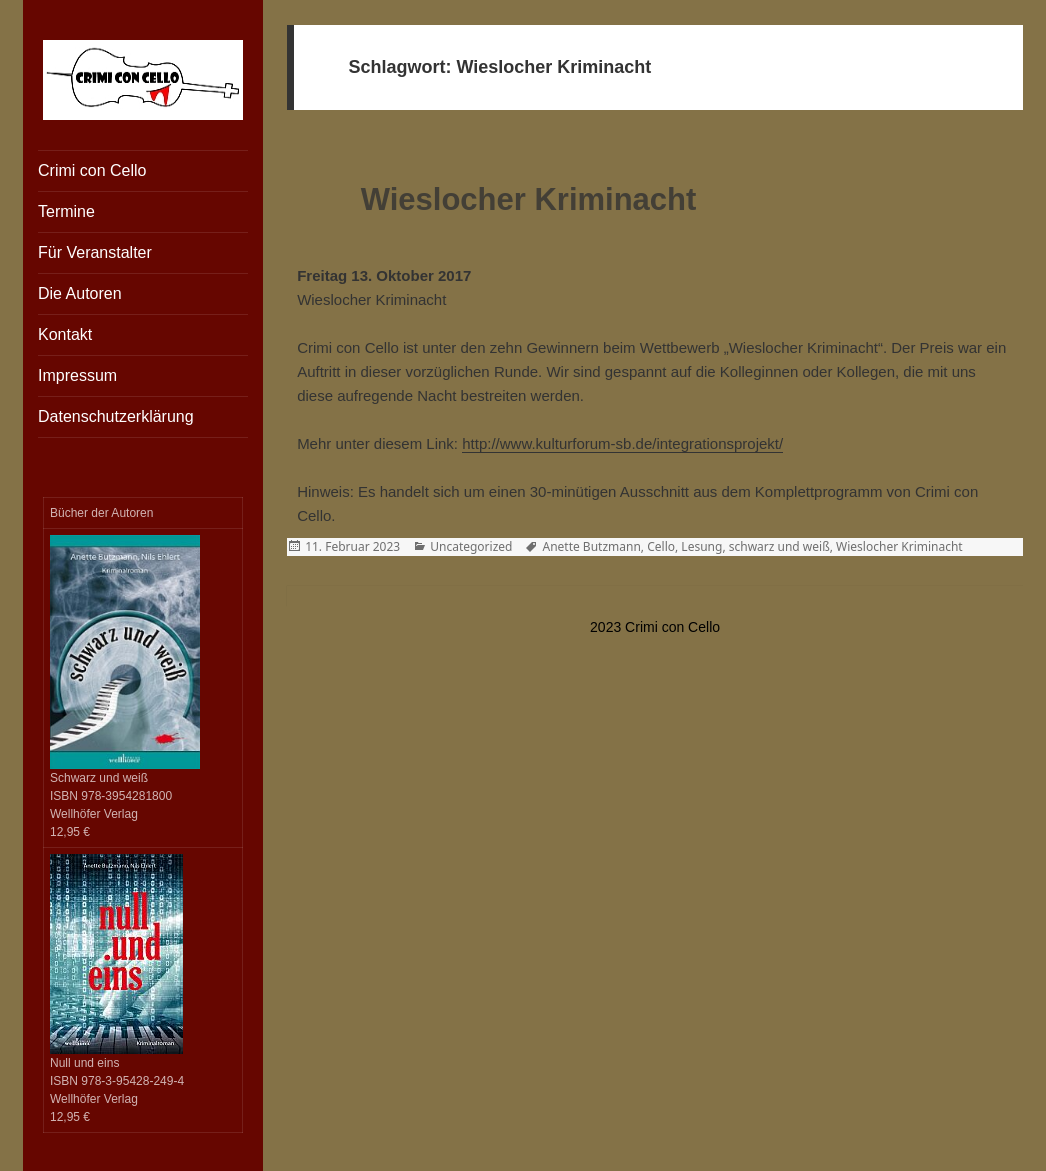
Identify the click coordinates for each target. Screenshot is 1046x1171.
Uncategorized (471, 546)
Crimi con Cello (92, 170)
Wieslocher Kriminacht (529, 199)
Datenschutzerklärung (116, 416)
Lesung (701, 546)
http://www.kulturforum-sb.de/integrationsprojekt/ (622, 443)
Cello (661, 546)
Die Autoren (80, 293)
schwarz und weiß (779, 546)
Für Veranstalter (95, 252)
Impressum (77, 375)
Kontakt (65, 334)
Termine (66, 211)
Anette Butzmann (591, 546)
